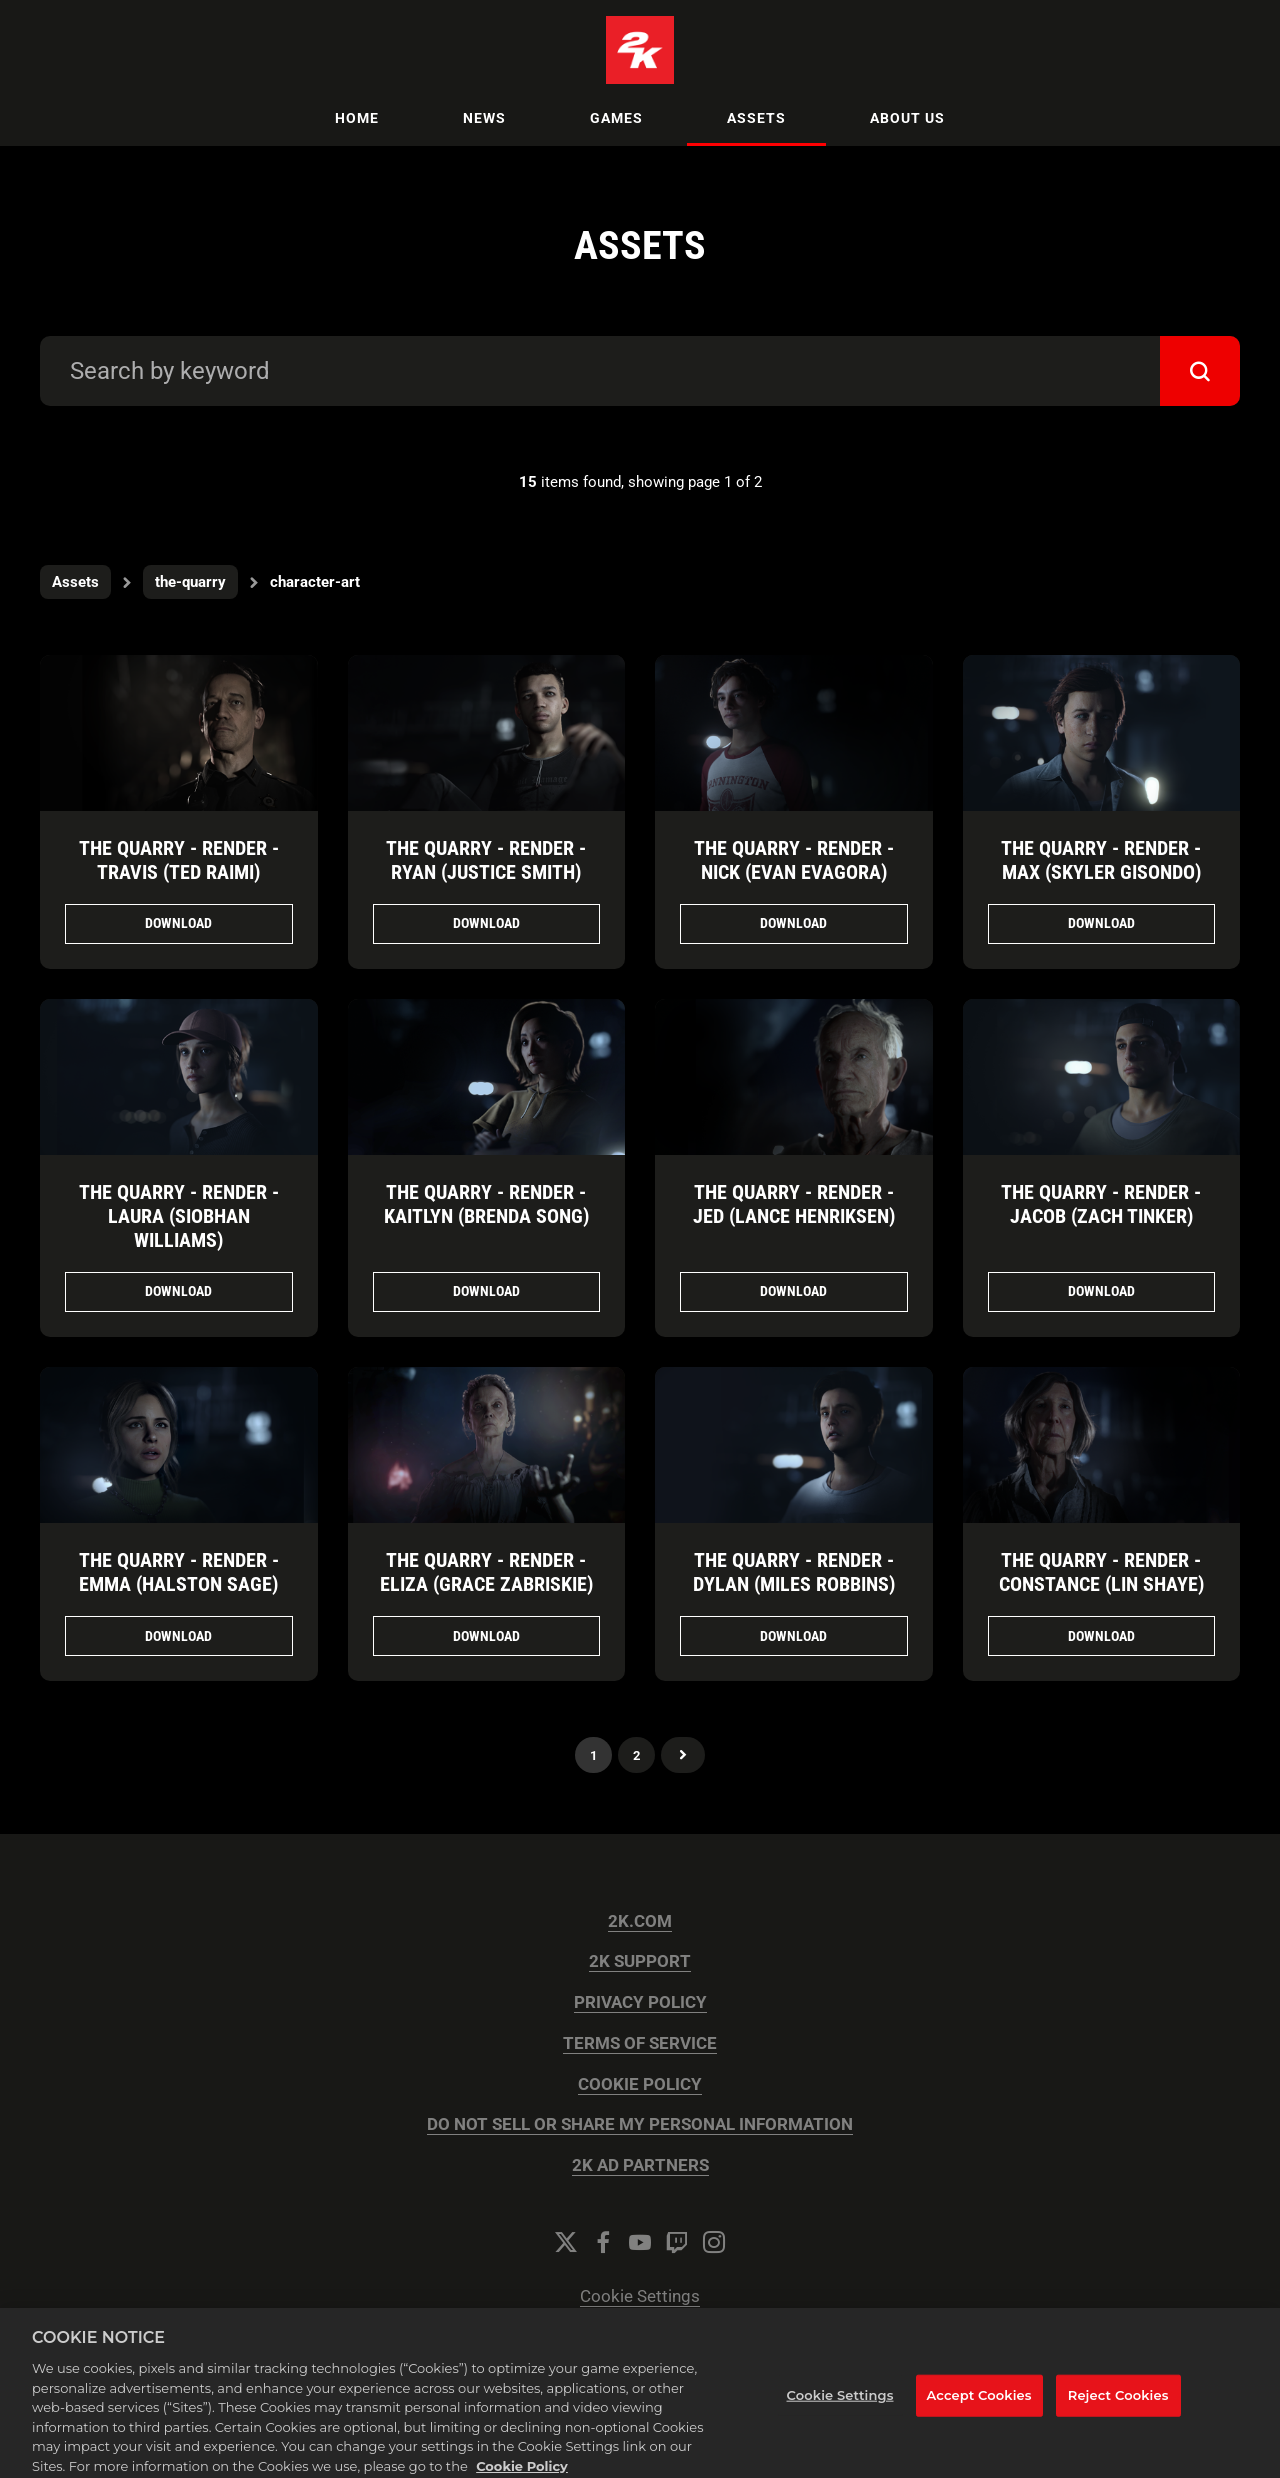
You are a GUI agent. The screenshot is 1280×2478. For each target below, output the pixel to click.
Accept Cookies (979, 2406)
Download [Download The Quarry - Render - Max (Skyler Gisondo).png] (1101, 923)
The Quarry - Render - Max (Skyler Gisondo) (1101, 860)
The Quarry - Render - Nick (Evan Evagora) (794, 860)
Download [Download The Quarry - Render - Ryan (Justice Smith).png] (486, 923)
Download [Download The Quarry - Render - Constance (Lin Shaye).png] (1101, 1636)
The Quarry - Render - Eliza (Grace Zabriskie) (486, 1572)
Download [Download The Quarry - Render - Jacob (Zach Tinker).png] (1101, 1291)
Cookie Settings (640, 2296)
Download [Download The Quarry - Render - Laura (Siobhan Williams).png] (178, 1291)
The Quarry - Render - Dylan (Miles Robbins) (794, 1572)
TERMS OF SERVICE (640, 2043)
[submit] (1200, 371)
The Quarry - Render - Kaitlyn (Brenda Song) (486, 1204)
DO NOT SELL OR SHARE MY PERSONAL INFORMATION (640, 2124)
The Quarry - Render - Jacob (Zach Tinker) (1101, 1204)
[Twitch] (677, 2242)
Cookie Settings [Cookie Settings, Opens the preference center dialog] (840, 2406)
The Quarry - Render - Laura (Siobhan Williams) (179, 1216)
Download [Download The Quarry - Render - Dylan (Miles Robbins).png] (793, 1636)
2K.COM (640, 1921)
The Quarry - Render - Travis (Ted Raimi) (179, 860)
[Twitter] (566, 2242)
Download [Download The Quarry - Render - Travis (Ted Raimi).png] (178, 923)
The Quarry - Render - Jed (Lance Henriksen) (794, 1204)
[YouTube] (640, 2242)
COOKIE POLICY (640, 2084)
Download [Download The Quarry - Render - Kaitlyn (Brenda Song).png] (486, 1291)
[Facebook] (603, 2242)
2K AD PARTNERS (640, 2165)
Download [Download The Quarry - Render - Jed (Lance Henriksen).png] (793, 1291)
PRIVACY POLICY (640, 2002)
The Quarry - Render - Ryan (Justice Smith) (486, 860)
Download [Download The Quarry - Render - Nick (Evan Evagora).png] (793, 923)
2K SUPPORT (640, 1961)
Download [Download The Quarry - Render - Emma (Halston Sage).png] (178, 1636)
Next (683, 1755)
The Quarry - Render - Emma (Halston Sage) (179, 1572)
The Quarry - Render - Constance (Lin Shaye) (1101, 1572)
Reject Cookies (1118, 2406)
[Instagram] (714, 2242)
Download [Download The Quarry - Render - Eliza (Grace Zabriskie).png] (486, 1636)
